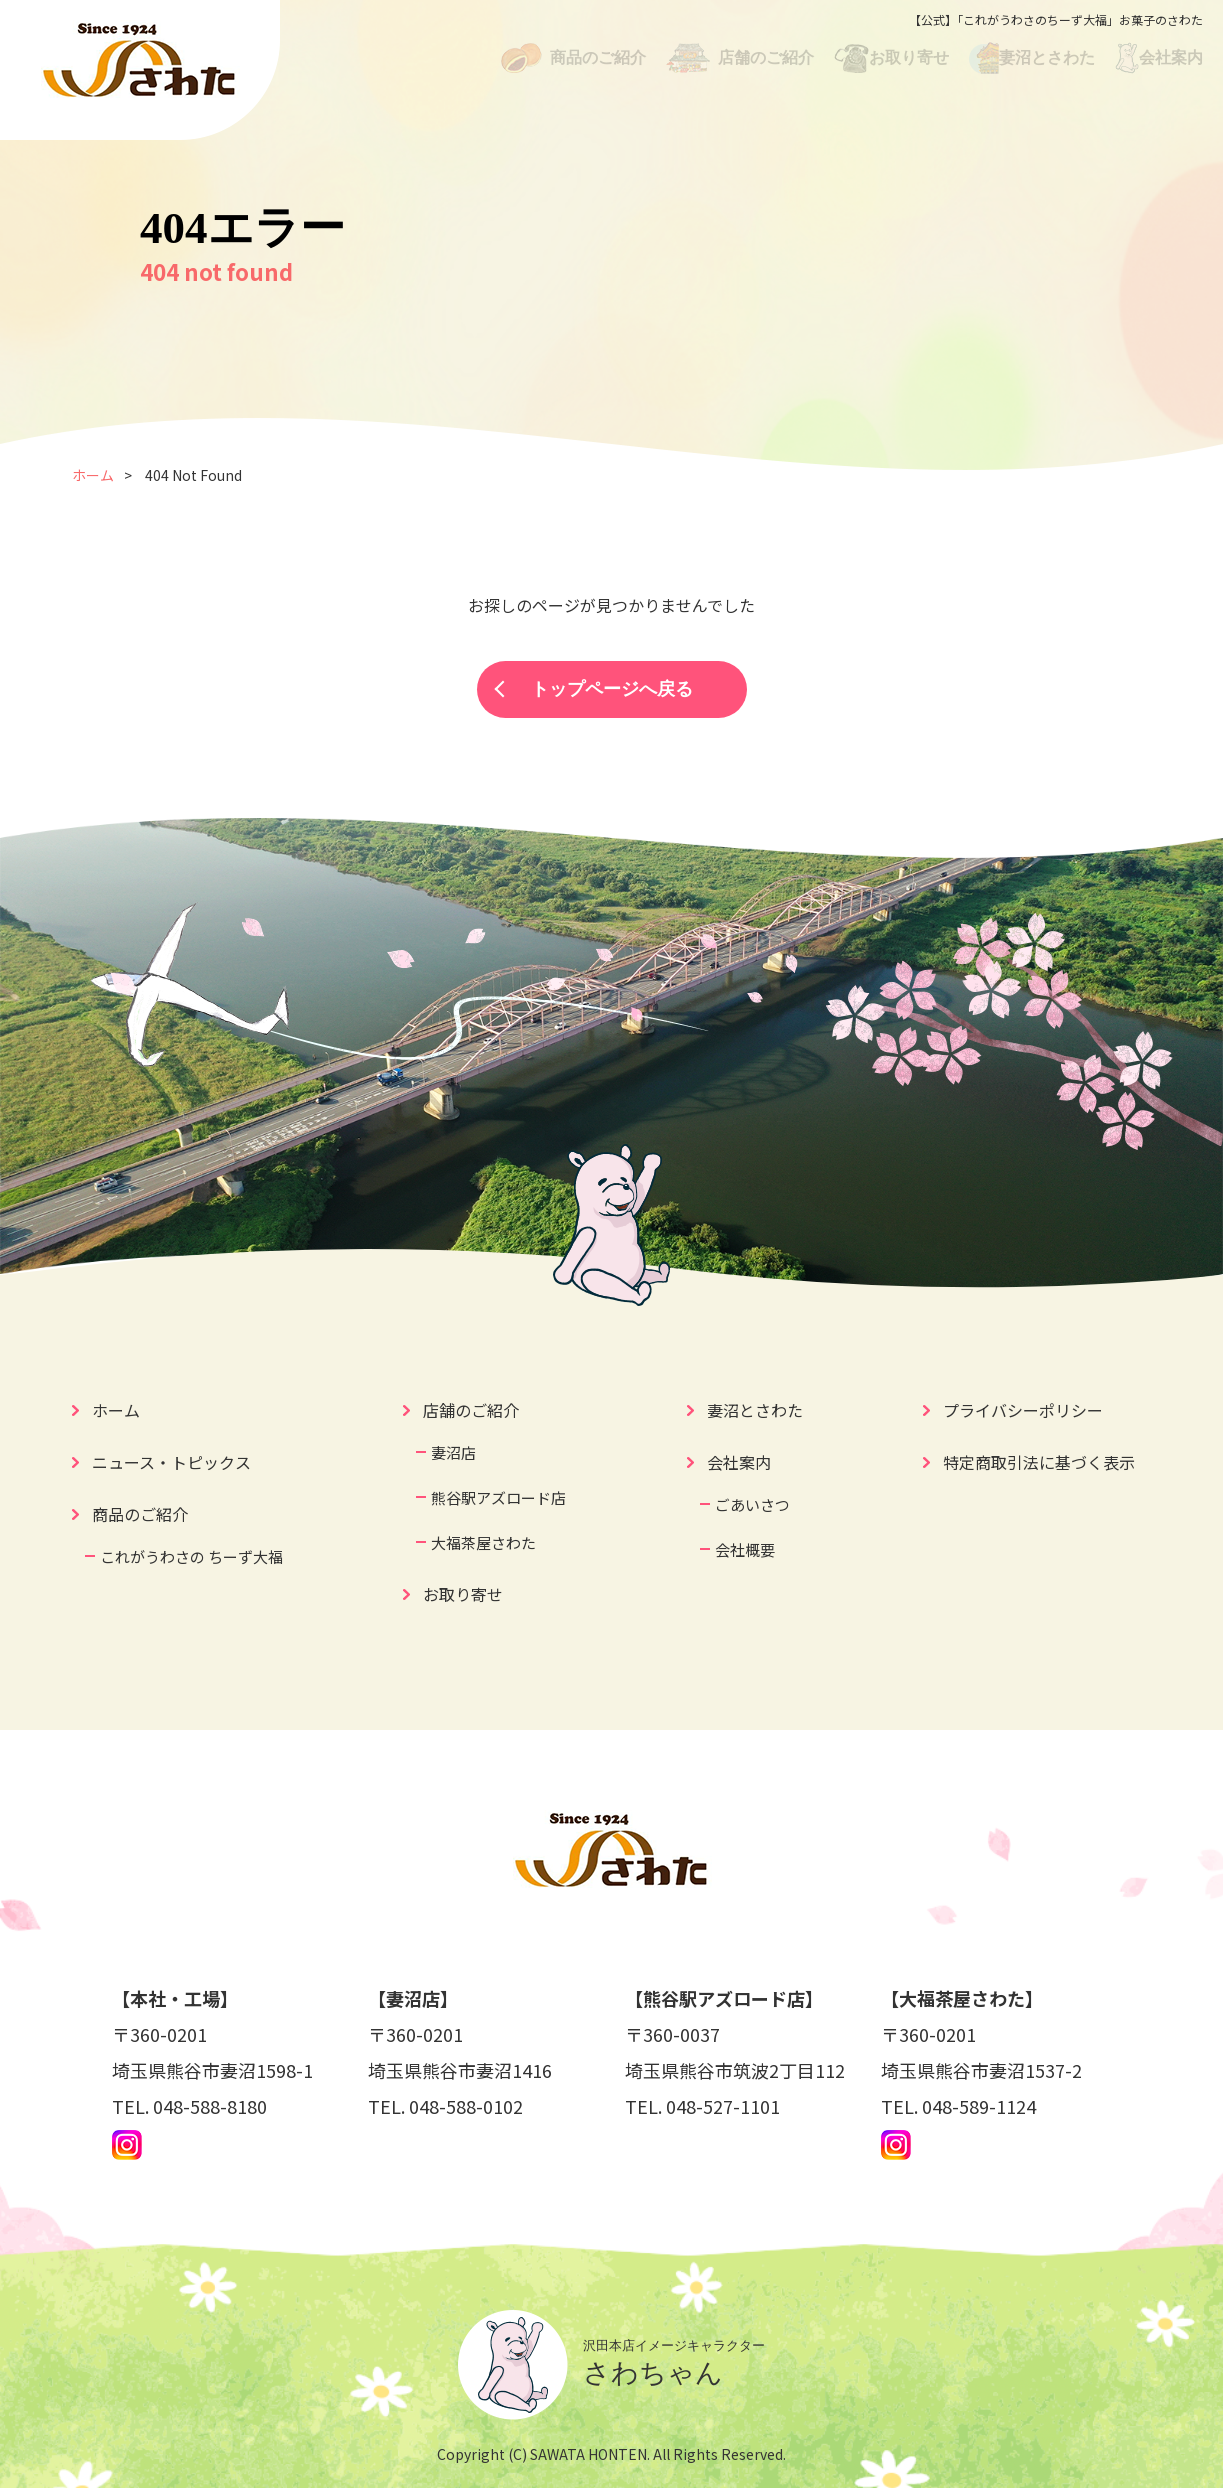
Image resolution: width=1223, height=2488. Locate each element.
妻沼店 (453, 1452)
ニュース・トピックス (171, 1462)
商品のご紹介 (140, 1514)
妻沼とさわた (755, 1410)
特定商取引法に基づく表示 (1039, 1462)
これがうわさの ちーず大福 (191, 1556)
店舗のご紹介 (471, 1410)
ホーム (93, 475)
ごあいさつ (752, 1504)
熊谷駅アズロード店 (498, 1497)
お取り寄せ (463, 1594)
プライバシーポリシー (1023, 1410)
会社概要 (745, 1549)
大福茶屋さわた (483, 1542)
